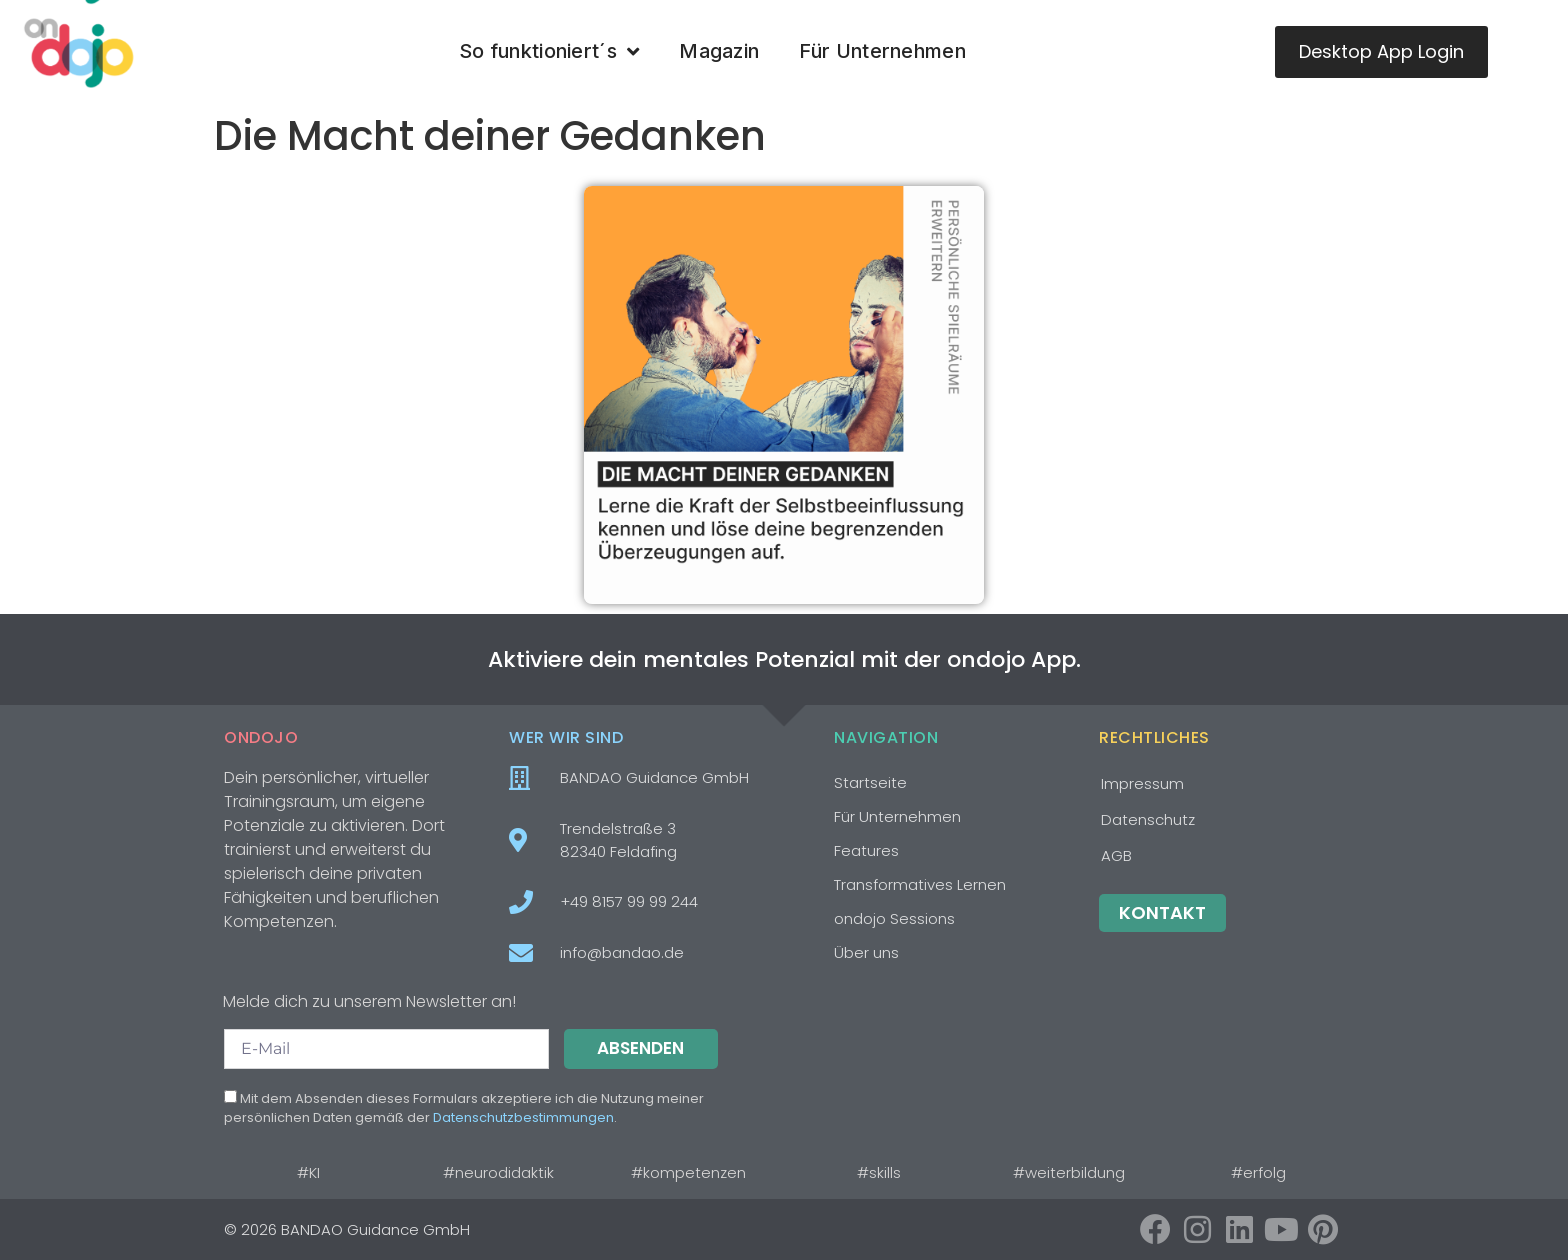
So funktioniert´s (549, 52)
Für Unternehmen (882, 51)
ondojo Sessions (894, 918)
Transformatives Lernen (920, 884)
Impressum (1142, 783)
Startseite (870, 782)
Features (866, 850)
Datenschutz (1148, 819)
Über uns (866, 952)
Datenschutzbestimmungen (523, 1117)
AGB (1116, 855)
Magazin (719, 51)
